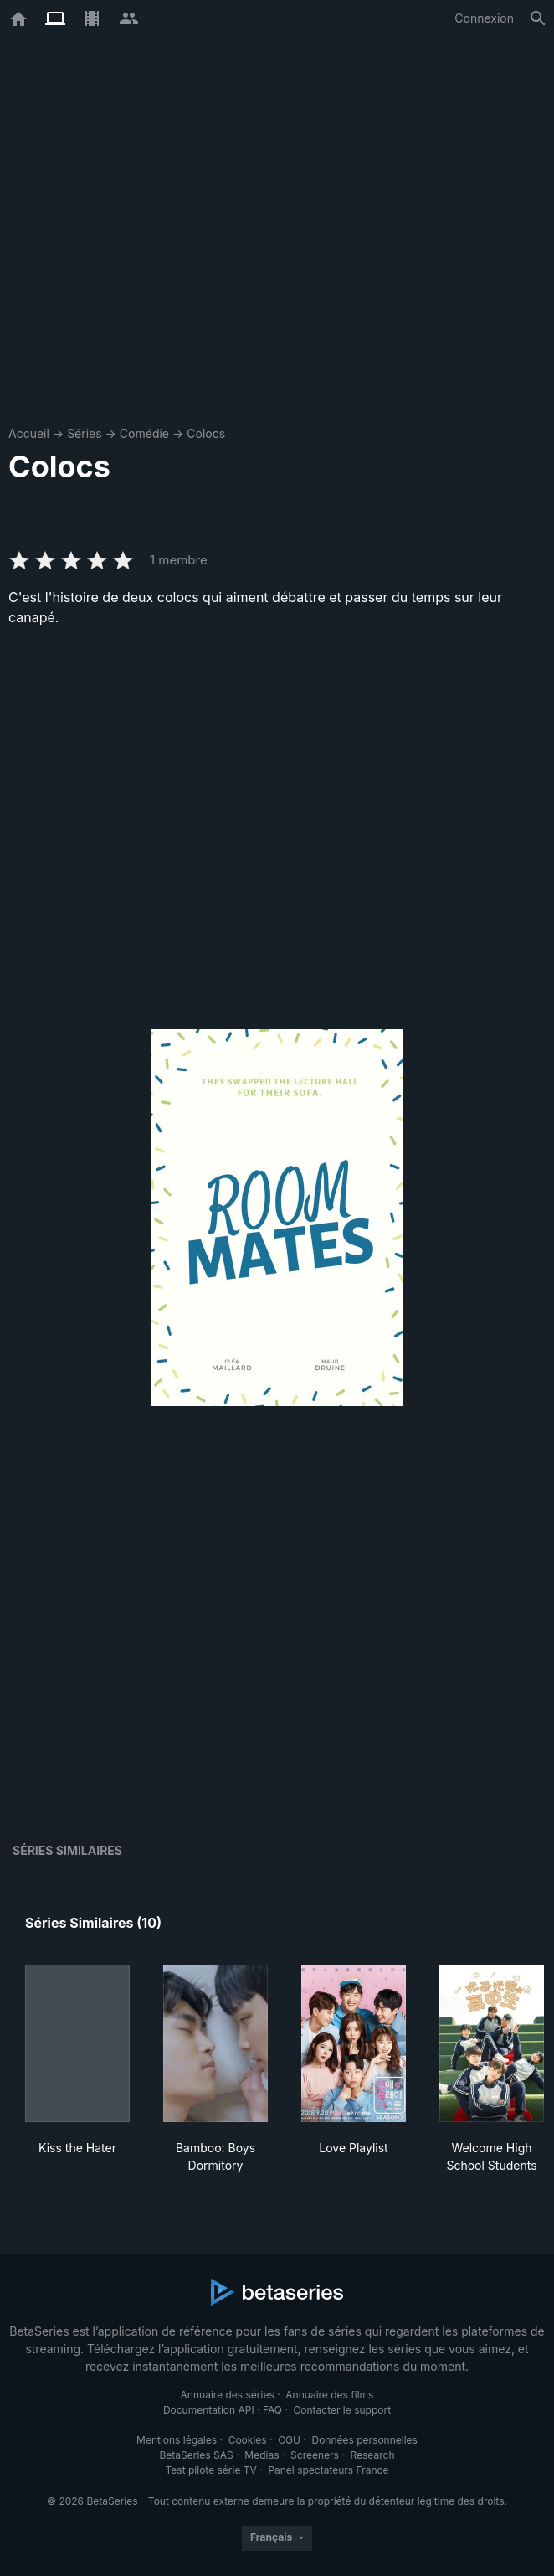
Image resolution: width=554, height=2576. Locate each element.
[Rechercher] (538, 18)
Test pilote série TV (211, 2470)
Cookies (247, 2440)
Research (372, 2455)
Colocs (206, 433)
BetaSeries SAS (196, 2455)
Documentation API (208, 2409)
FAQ (272, 2409)
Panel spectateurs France (328, 2470)
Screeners (314, 2455)
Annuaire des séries (227, 2394)
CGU (289, 2440)
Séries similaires (67, 1850)
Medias (261, 2455)
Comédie (144, 433)
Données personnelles (364, 2440)
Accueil (28, 433)
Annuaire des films (329, 2394)
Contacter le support (343, 2409)
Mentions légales (176, 2440)
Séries (84, 433)
